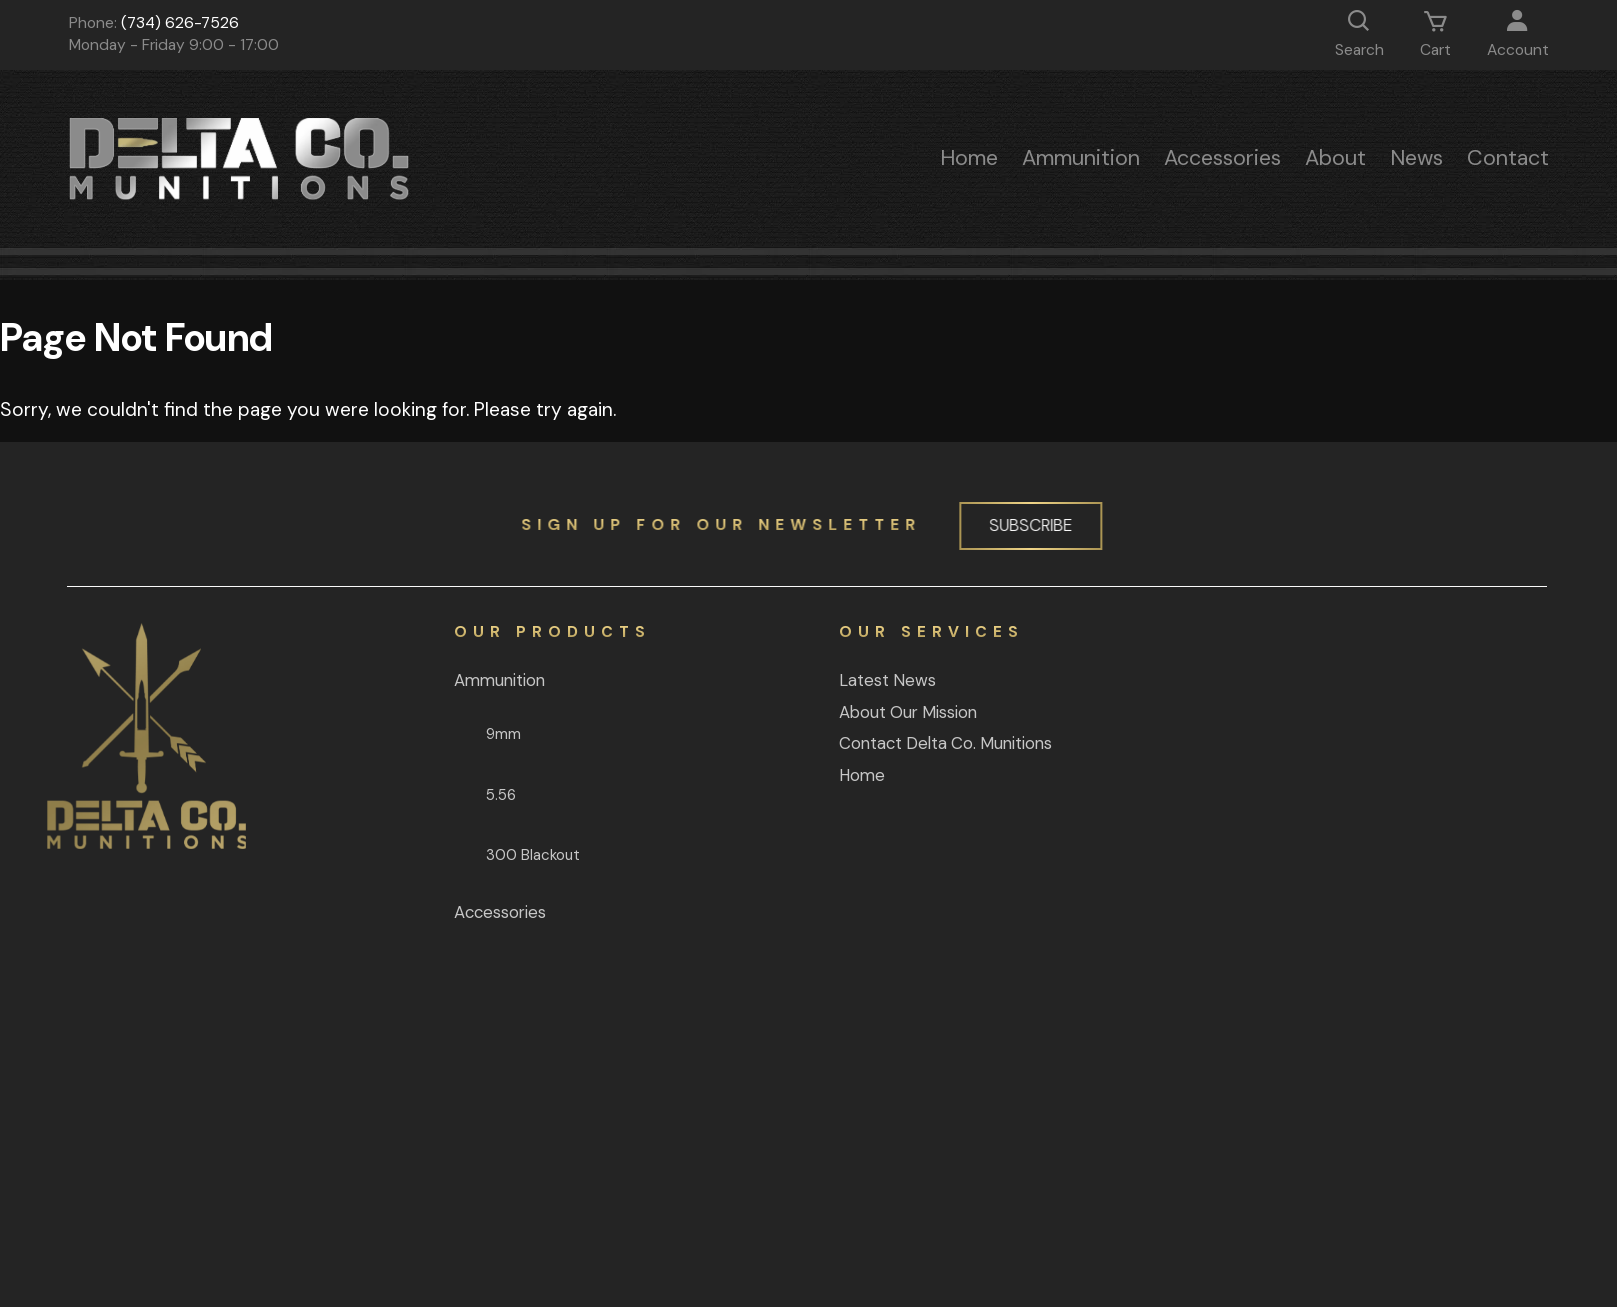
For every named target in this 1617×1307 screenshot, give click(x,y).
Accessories (1222, 158)
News (1416, 158)
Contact (1508, 158)
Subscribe (1021, 525)
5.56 (403, 795)
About (1335, 158)
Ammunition (1081, 158)
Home (969, 158)
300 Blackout (435, 855)
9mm (405, 734)
